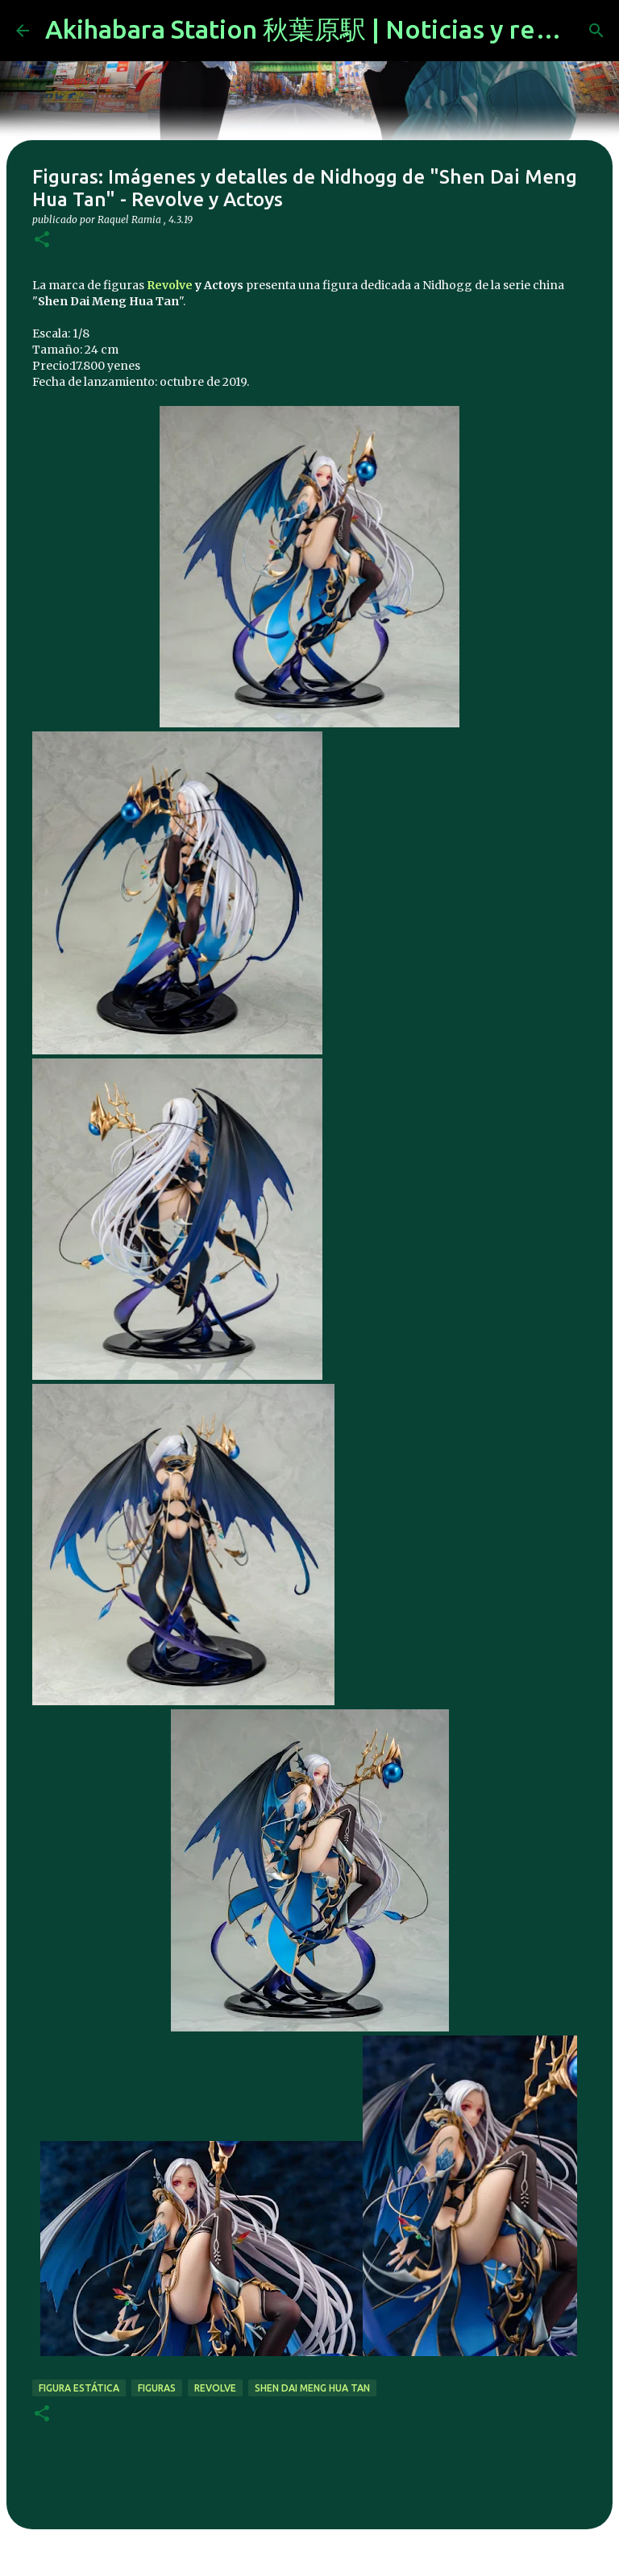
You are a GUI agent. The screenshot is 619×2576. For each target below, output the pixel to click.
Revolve (170, 285)
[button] (42, 240)
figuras (157, 2388)
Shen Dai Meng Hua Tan (312, 2388)
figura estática (79, 2388)
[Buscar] (596, 30)
